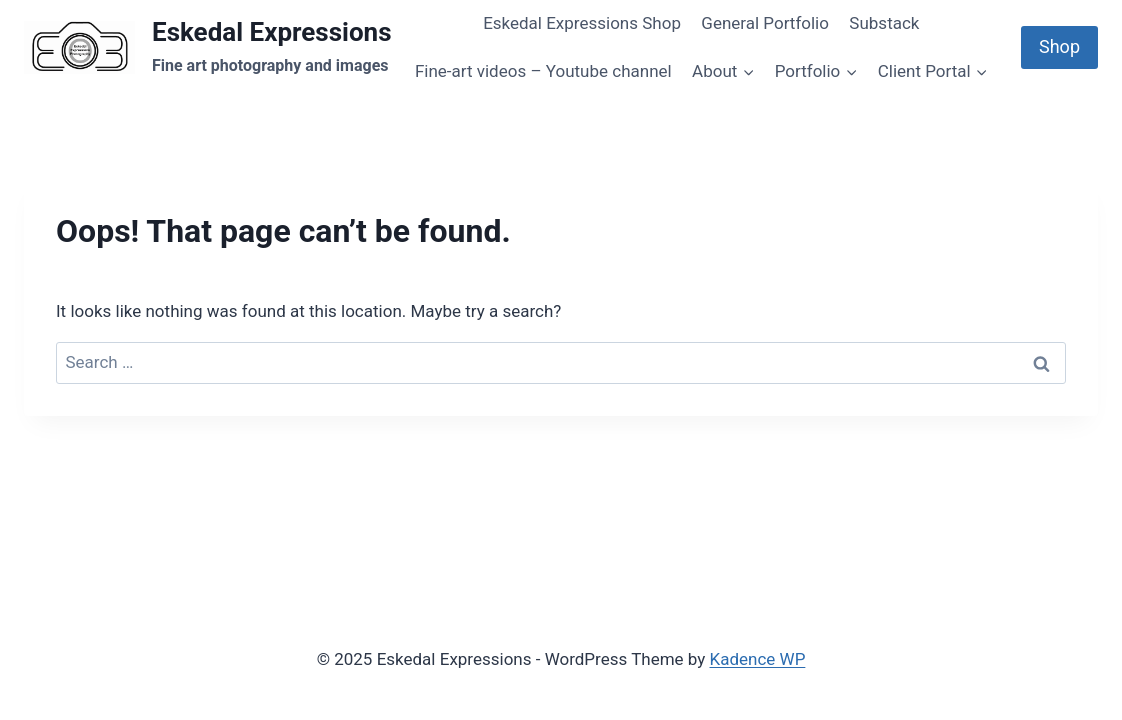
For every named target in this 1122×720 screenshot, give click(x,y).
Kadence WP (758, 659)
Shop (1059, 46)
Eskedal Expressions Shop (582, 23)
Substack (884, 23)
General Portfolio (765, 23)
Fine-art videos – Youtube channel (543, 71)
